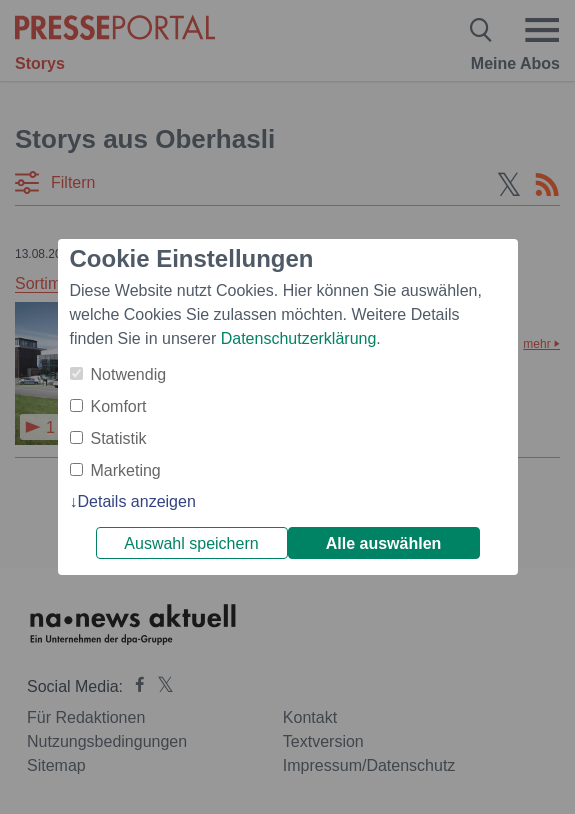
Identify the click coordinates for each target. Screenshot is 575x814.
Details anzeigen (137, 501)
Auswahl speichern (191, 543)
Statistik (119, 438)
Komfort (119, 406)
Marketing (126, 470)
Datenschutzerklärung (299, 338)
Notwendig (129, 374)
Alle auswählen (384, 543)
